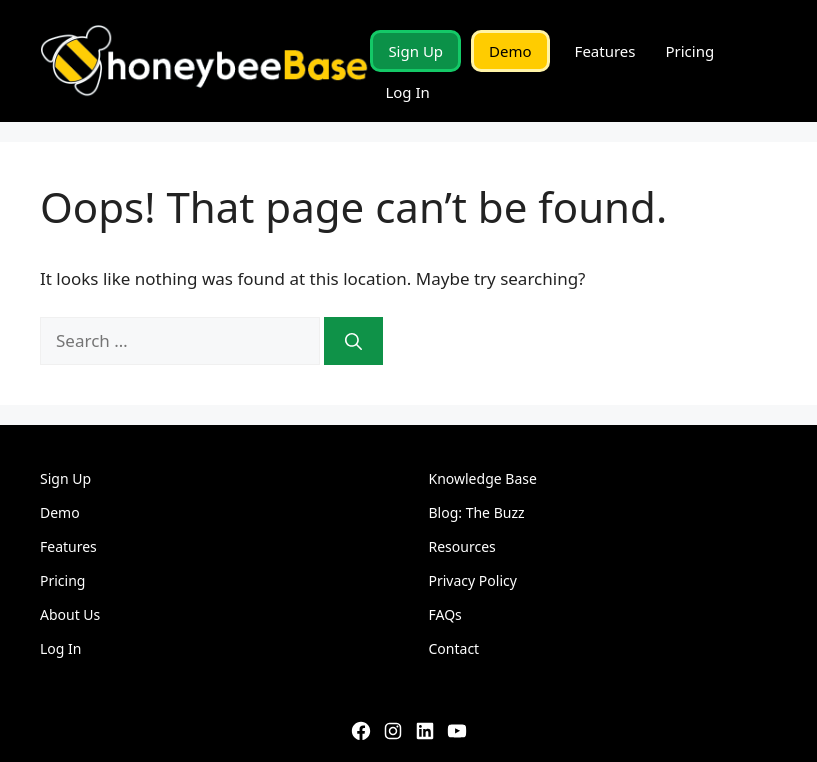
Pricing (689, 51)
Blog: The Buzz (477, 512)
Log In (407, 92)
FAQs (445, 614)
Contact (454, 648)
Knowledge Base (483, 478)
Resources (462, 546)
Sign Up (415, 51)
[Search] (353, 341)
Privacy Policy (473, 580)
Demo (510, 51)
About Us (70, 614)
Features (605, 51)
